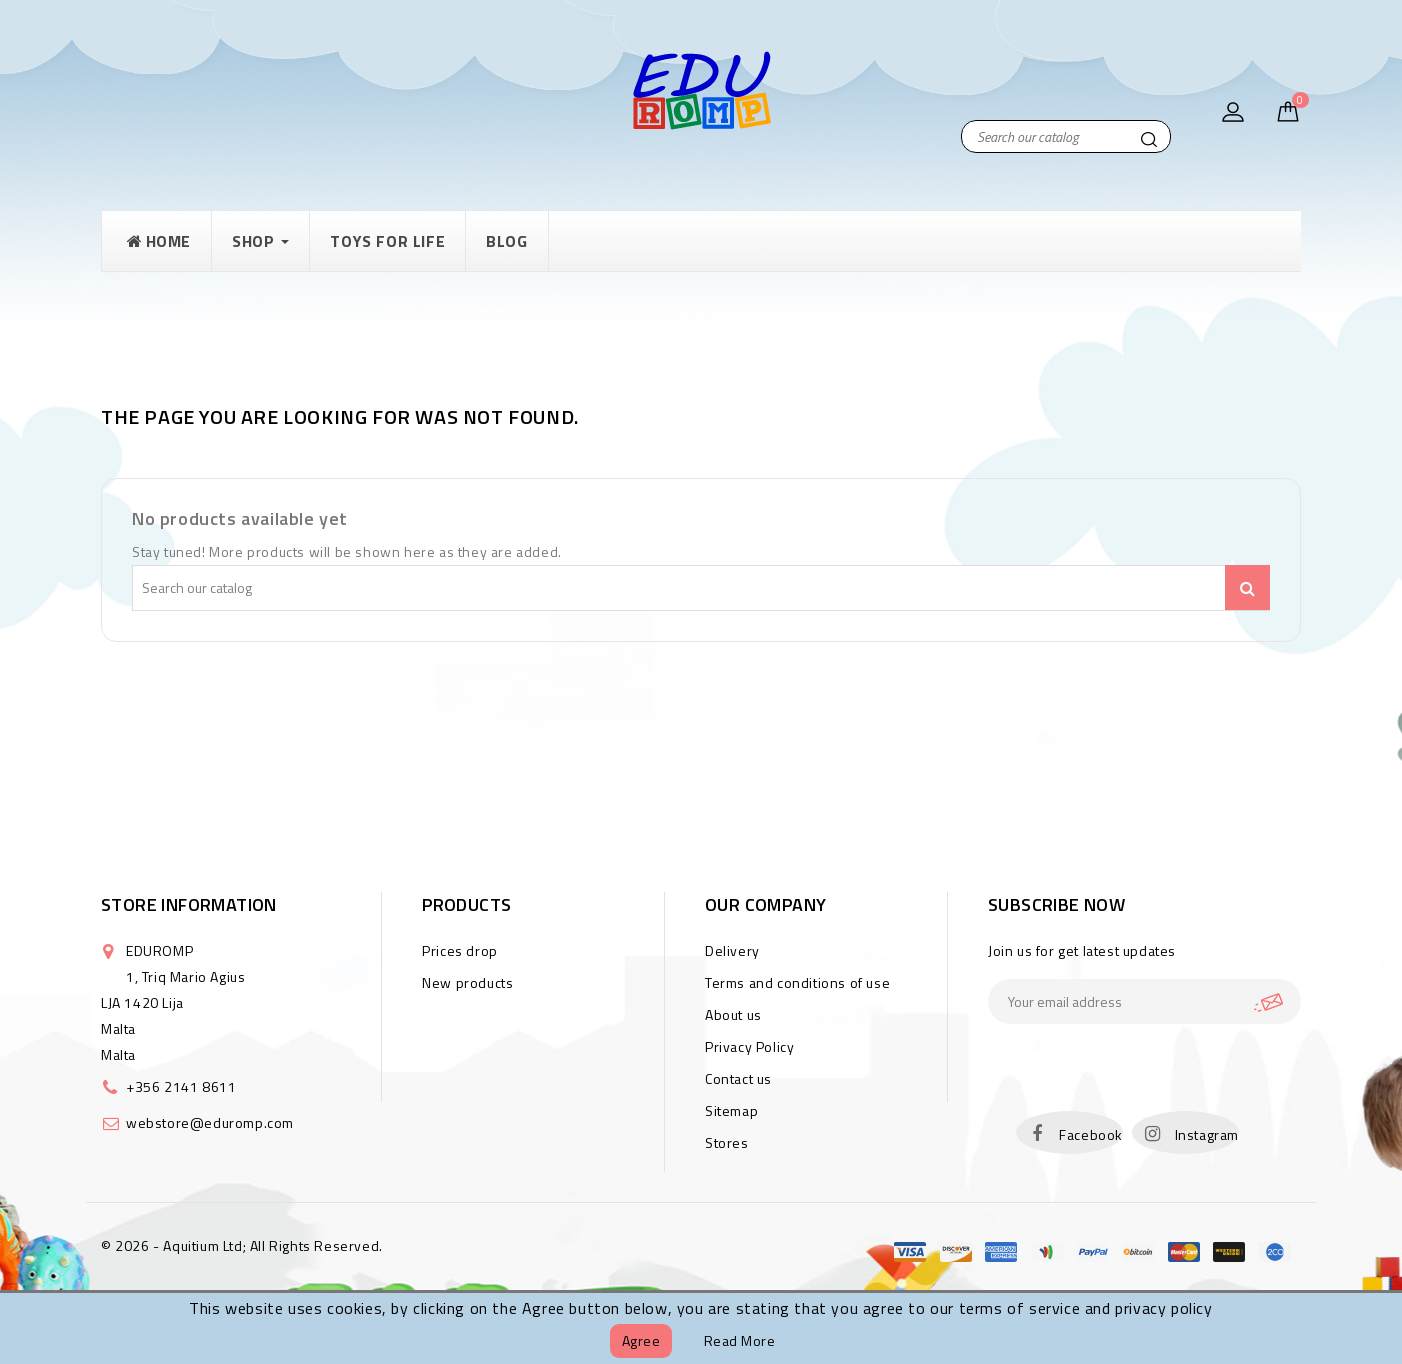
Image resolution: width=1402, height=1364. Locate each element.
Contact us (738, 1078)
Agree (641, 1340)
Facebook (1091, 1134)
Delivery (732, 950)
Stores (727, 1142)
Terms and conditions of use (797, 982)
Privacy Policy (749, 1046)
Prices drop (460, 950)
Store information (189, 904)
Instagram (1207, 1134)
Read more (740, 1340)
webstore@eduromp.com (210, 1122)
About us (733, 1014)
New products (467, 982)
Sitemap (731, 1110)
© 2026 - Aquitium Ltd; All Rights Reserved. (242, 1245)
